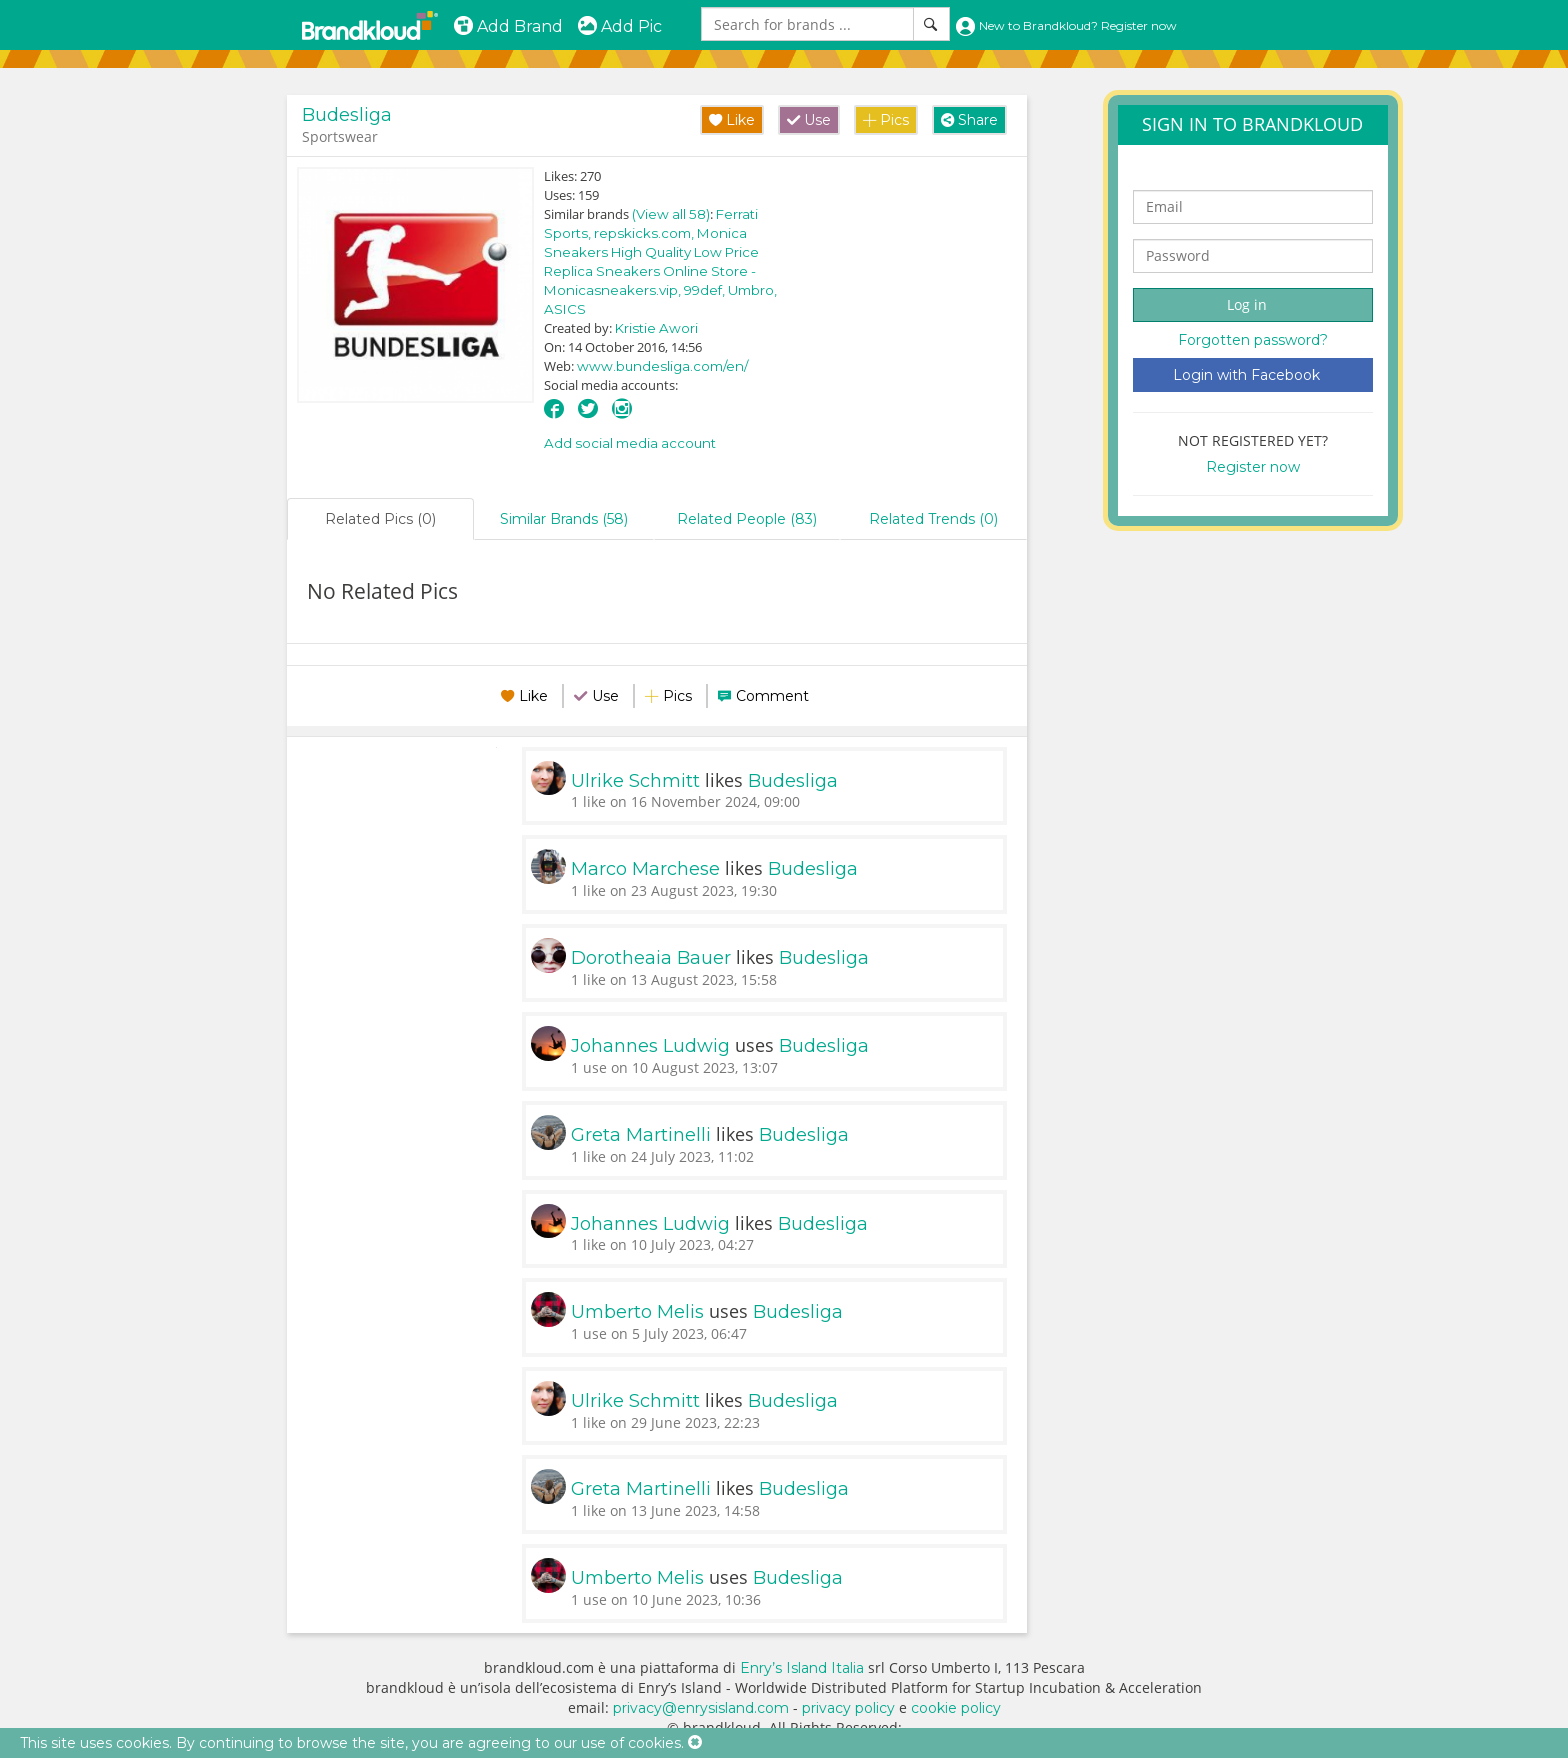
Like (732, 120)
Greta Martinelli (641, 1135)
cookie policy (956, 1708)
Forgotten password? (1253, 340)
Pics (886, 120)
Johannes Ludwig (650, 1046)
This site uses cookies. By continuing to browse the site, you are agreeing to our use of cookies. (352, 1743)
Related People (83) (747, 519)
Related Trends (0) (933, 519)
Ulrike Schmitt (635, 781)
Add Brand (508, 26)
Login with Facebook (1246, 375)
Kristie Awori (656, 328)
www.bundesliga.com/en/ (662, 366)
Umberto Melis (637, 1312)
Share (969, 120)
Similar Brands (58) (564, 519)
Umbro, (752, 290)
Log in (1247, 304)
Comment (772, 696)
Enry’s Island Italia (802, 1668)
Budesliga (347, 115)
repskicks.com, (645, 233)
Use (809, 120)
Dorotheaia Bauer (651, 958)
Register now (1253, 467)
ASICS (565, 309)
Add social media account (630, 443)
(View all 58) (671, 214)
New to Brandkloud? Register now (1066, 25)
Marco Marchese (645, 869)
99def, (706, 290)
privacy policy (848, 1708)
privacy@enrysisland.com (701, 1708)
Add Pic (619, 26)
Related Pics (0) (380, 519)
